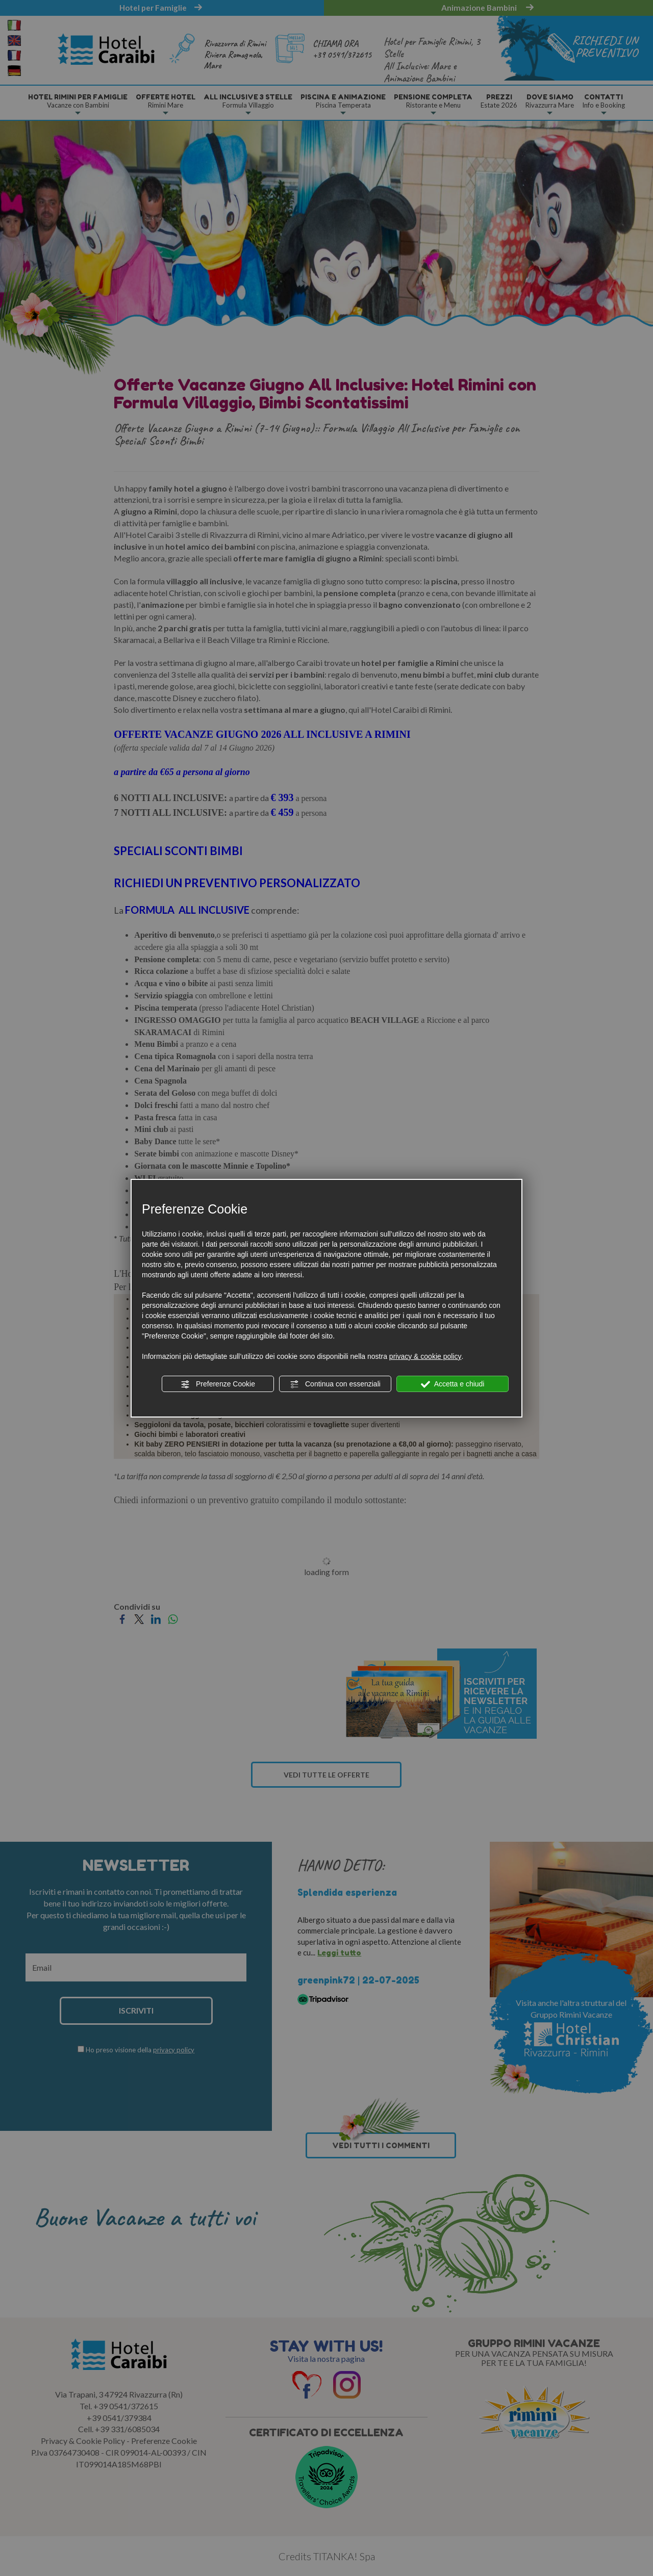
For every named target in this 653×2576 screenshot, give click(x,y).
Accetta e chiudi (453, 1384)
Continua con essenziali (335, 1384)
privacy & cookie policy (425, 1356)
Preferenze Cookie (218, 1384)
